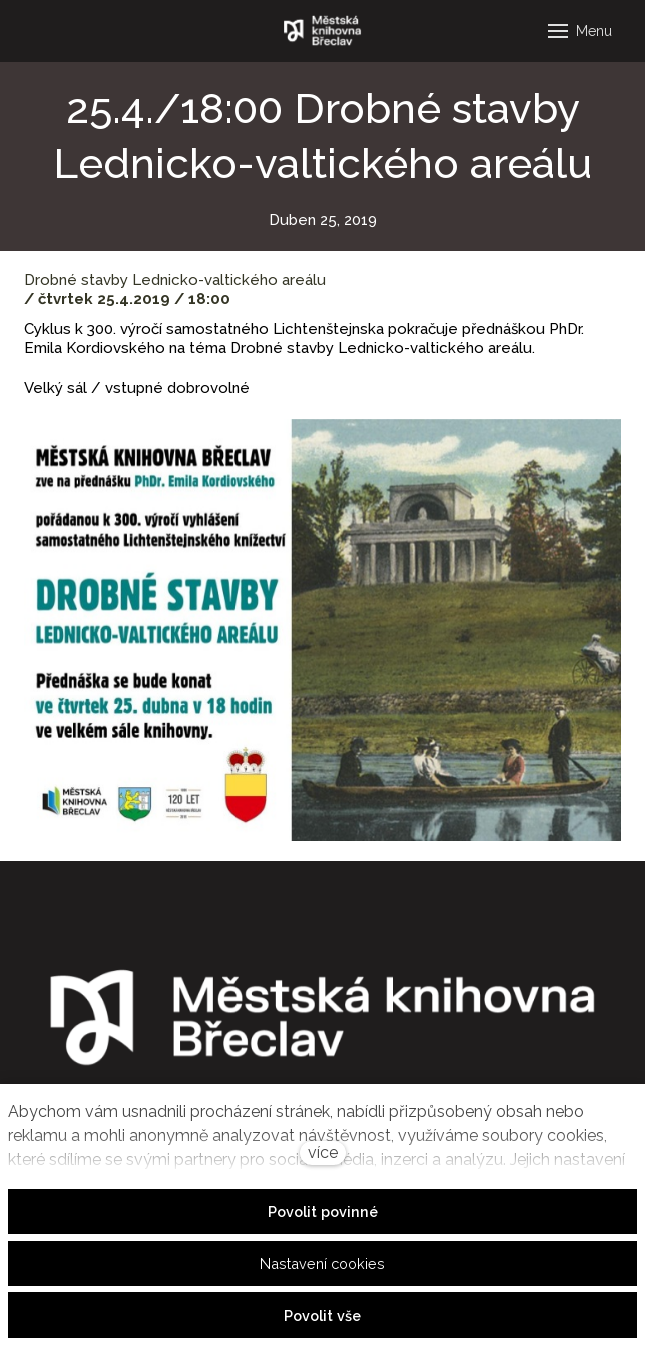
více (323, 1152)
